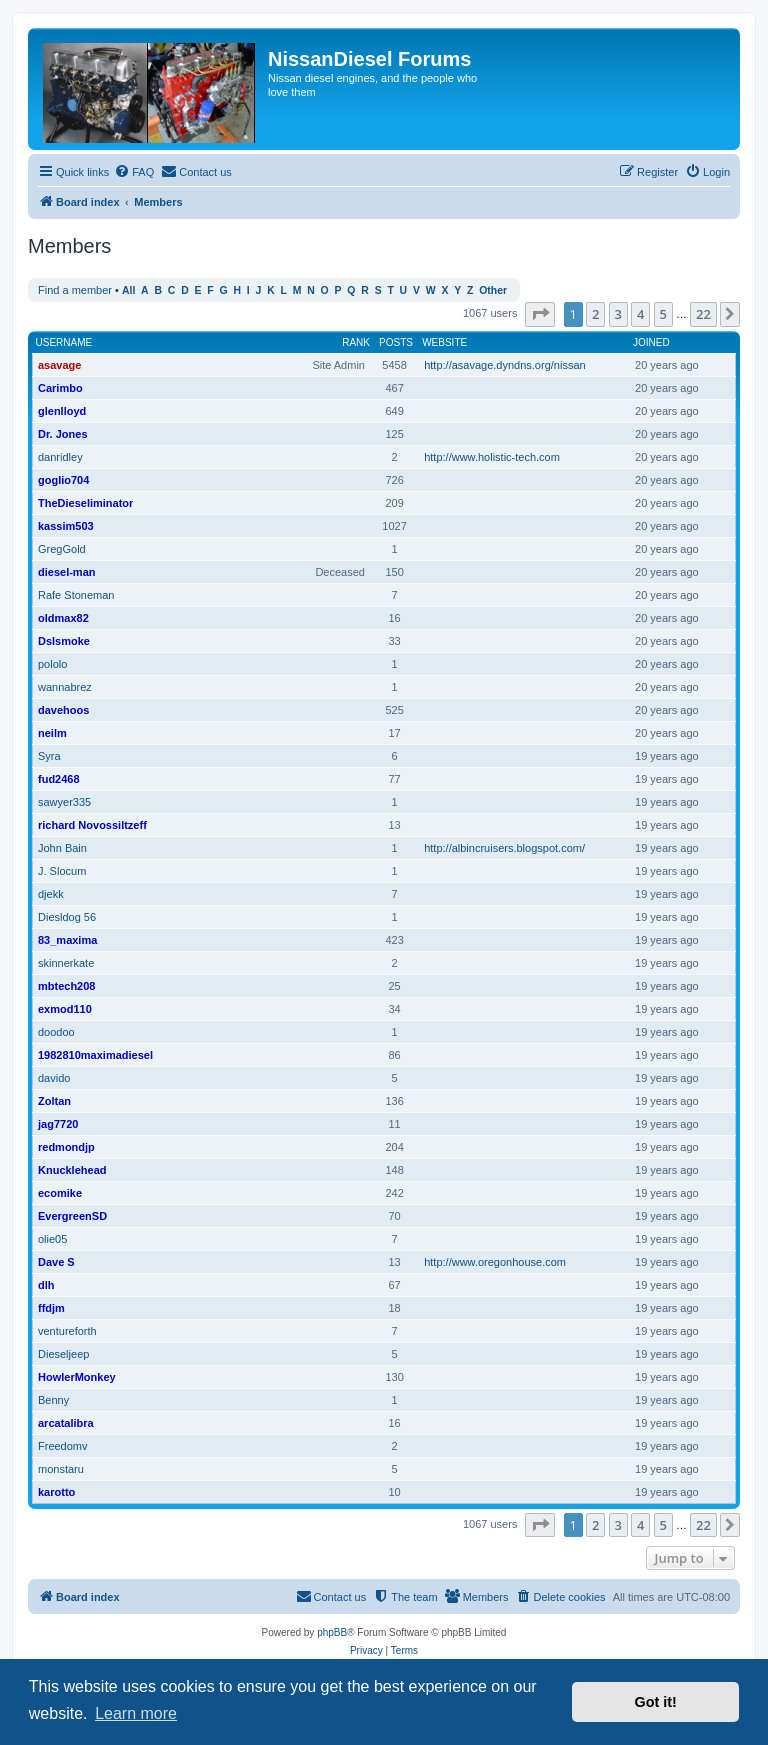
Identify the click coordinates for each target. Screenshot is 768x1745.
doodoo (56, 1032)
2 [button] (595, 314)
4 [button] (640, 314)
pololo (52, 664)
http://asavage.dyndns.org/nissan (504, 365)
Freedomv (63, 1446)
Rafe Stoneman (76, 595)
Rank (356, 342)
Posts (396, 342)
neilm (52, 733)
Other (493, 290)
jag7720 (58, 1124)
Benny (53, 1400)
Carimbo (60, 388)
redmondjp (66, 1147)
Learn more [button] (136, 1713)
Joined (651, 342)
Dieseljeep (63, 1354)
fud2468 (59, 779)
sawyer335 (64, 802)
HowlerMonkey (77, 1377)
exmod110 (65, 1009)
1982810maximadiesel (95, 1055)
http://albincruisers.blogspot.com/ (504, 848)
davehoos (63, 710)
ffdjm (51, 1308)
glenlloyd (62, 411)
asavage (59, 365)
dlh (46, 1285)
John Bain (62, 848)
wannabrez (65, 687)
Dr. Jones (63, 434)
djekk (51, 894)
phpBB (332, 1632)
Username (64, 342)
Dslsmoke (64, 641)
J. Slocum (62, 871)
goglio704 (63, 480)
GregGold (62, 549)
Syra (49, 756)
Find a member (75, 290)
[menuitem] (134, 172)
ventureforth (67, 1331)
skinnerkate (66, 963)
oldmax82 (63, 618)
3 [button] (618, 314)
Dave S (56, 1262)
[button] (540, 314)
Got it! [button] (656, 1702)
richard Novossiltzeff (92, 825)
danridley (60, 457)
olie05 (52, 1239)
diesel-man (66, 572)
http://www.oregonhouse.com (495, 1262)
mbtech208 (66, 986)
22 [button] (703, 314)
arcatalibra (66, 1423)
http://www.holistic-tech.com (492, 457)
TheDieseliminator (85, 503)
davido (54, 1078)
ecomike (60, 1193)
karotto (56, 1492)
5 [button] (663, 314)
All (128, 290)
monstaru (61, 1469)
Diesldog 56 (67, 917)
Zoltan (54, 1101)
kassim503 (66, 526)
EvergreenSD (72, 1216)
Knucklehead (72, 1170)
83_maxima (67, 940)
